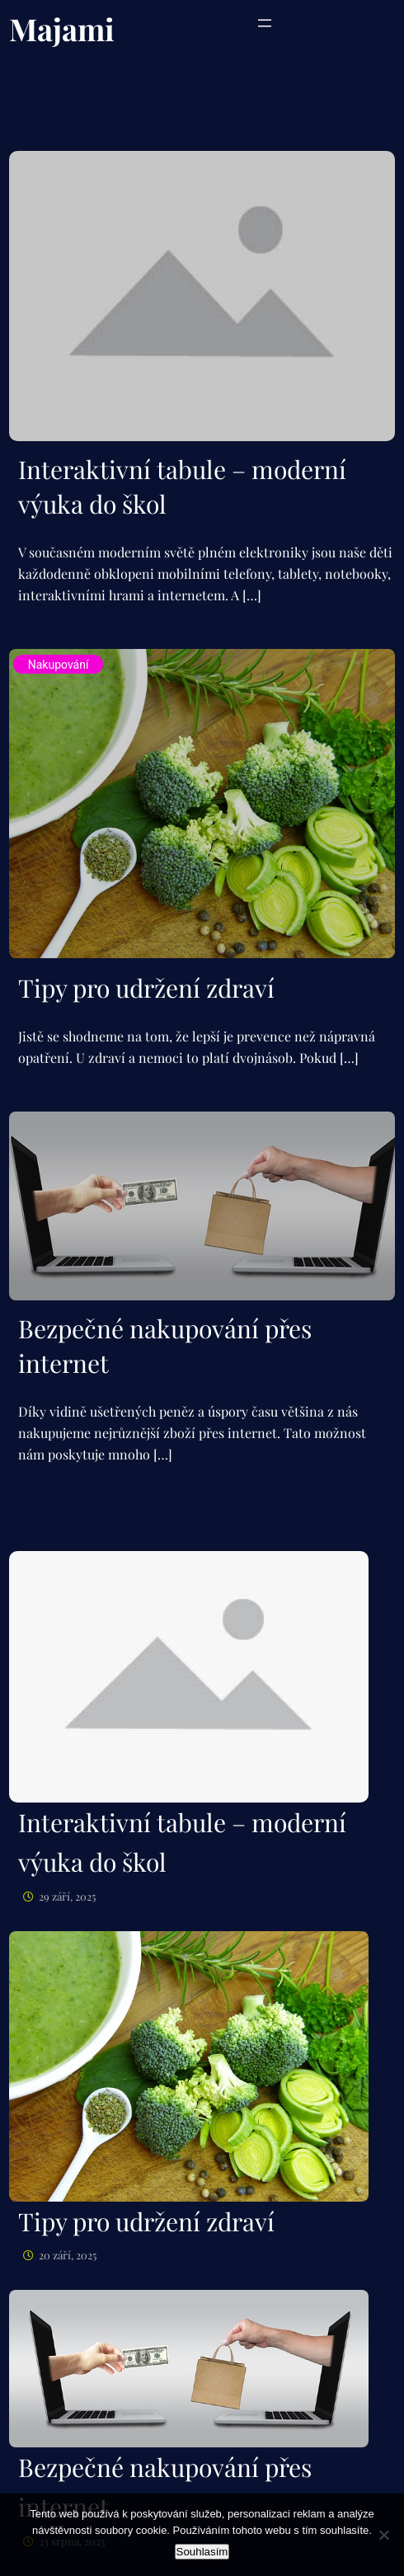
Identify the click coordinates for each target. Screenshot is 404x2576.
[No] (383, 2535)
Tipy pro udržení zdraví (146, 987)
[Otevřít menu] (265, 23)
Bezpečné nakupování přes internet (165, 1346)
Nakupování (58, 664)
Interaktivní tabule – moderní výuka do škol (182, 486)
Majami (62, 28)
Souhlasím (202, 2551)
